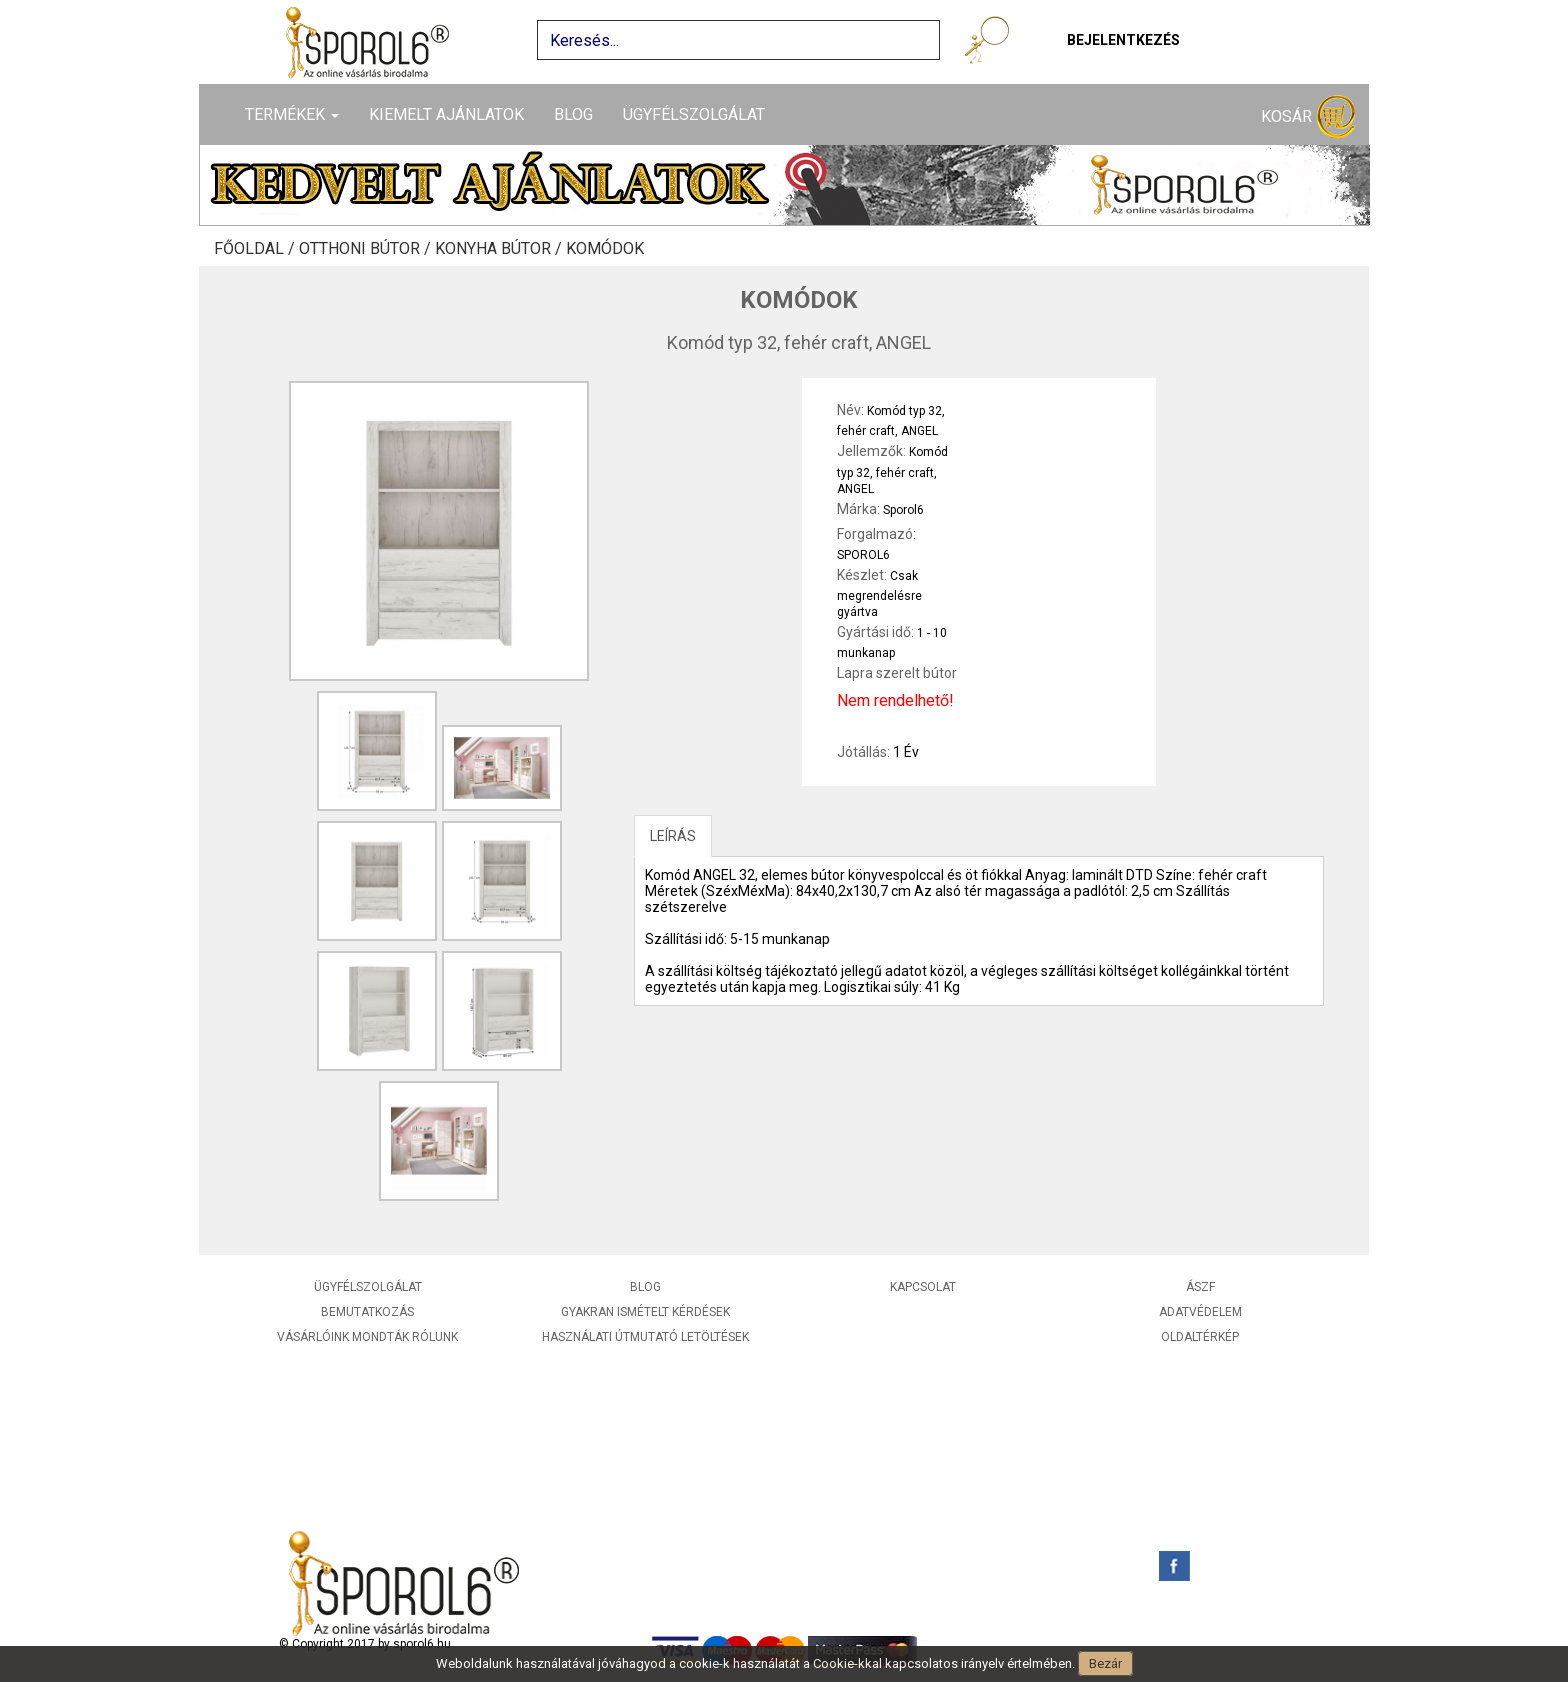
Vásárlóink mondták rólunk (367, 1337)
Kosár (1308, 117)
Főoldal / (256, 249)
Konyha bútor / (500, 249)
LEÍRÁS (673, 836)
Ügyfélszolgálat (694, 114)
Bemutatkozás (367, 1312)
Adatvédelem (1200, 1312)
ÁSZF (1200, 1287)
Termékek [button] (292, 114)
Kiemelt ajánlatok (446, 114)
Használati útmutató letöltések (645, 1337)
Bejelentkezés (1123, 40)
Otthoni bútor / (367, 249)
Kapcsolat (923, 1287)
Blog (573, 114)
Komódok (605, 249)
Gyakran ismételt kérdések (645, 1312)
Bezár (1105, 1663)
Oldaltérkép (1200, 1337)
